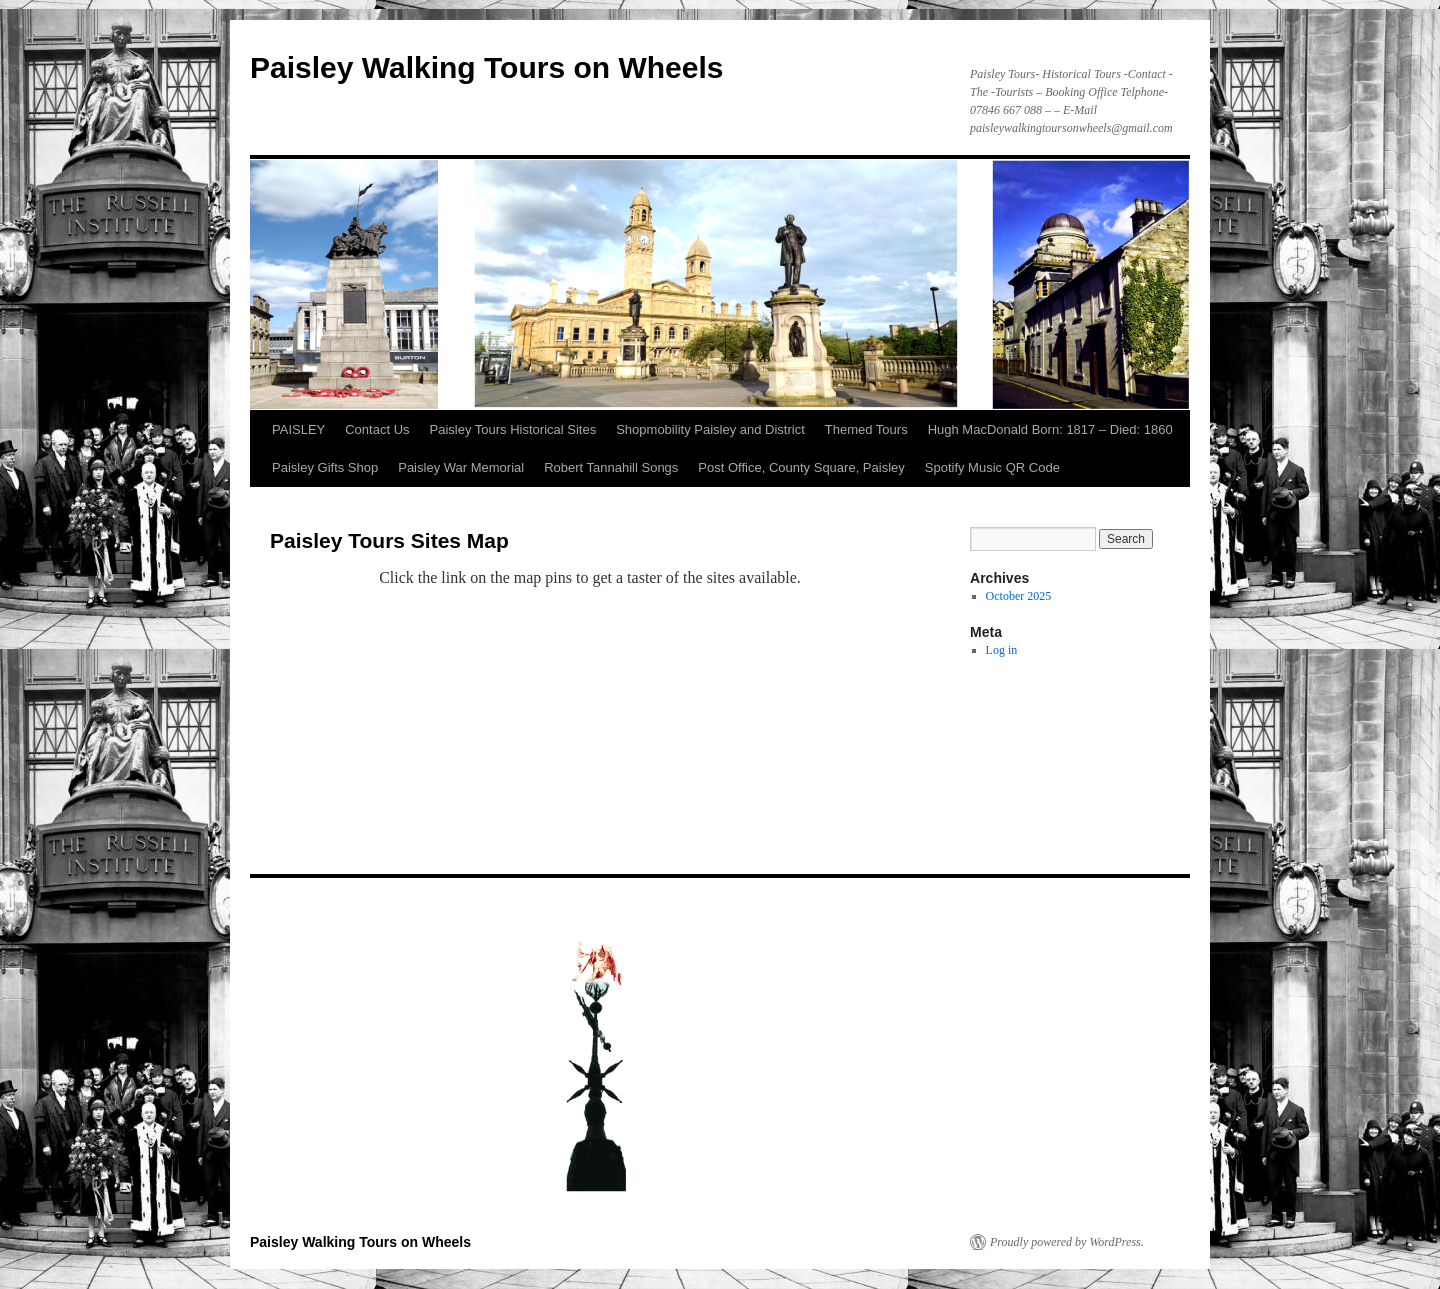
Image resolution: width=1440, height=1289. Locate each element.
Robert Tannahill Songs (611, 467)
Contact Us (377, 429)
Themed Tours (866, 429)
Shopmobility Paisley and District (710, 429)
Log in (1002, 650)
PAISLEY (298, 429)
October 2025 (1019, 596)
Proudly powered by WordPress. (1067, 1242)
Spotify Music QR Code (992, 467)
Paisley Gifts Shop (325, 467)
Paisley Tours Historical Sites (513, 429)
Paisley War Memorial (461, 467)
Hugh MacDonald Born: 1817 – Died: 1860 (1050, 429)
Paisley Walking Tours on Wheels (486, 67)
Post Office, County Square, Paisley (801, 467)
